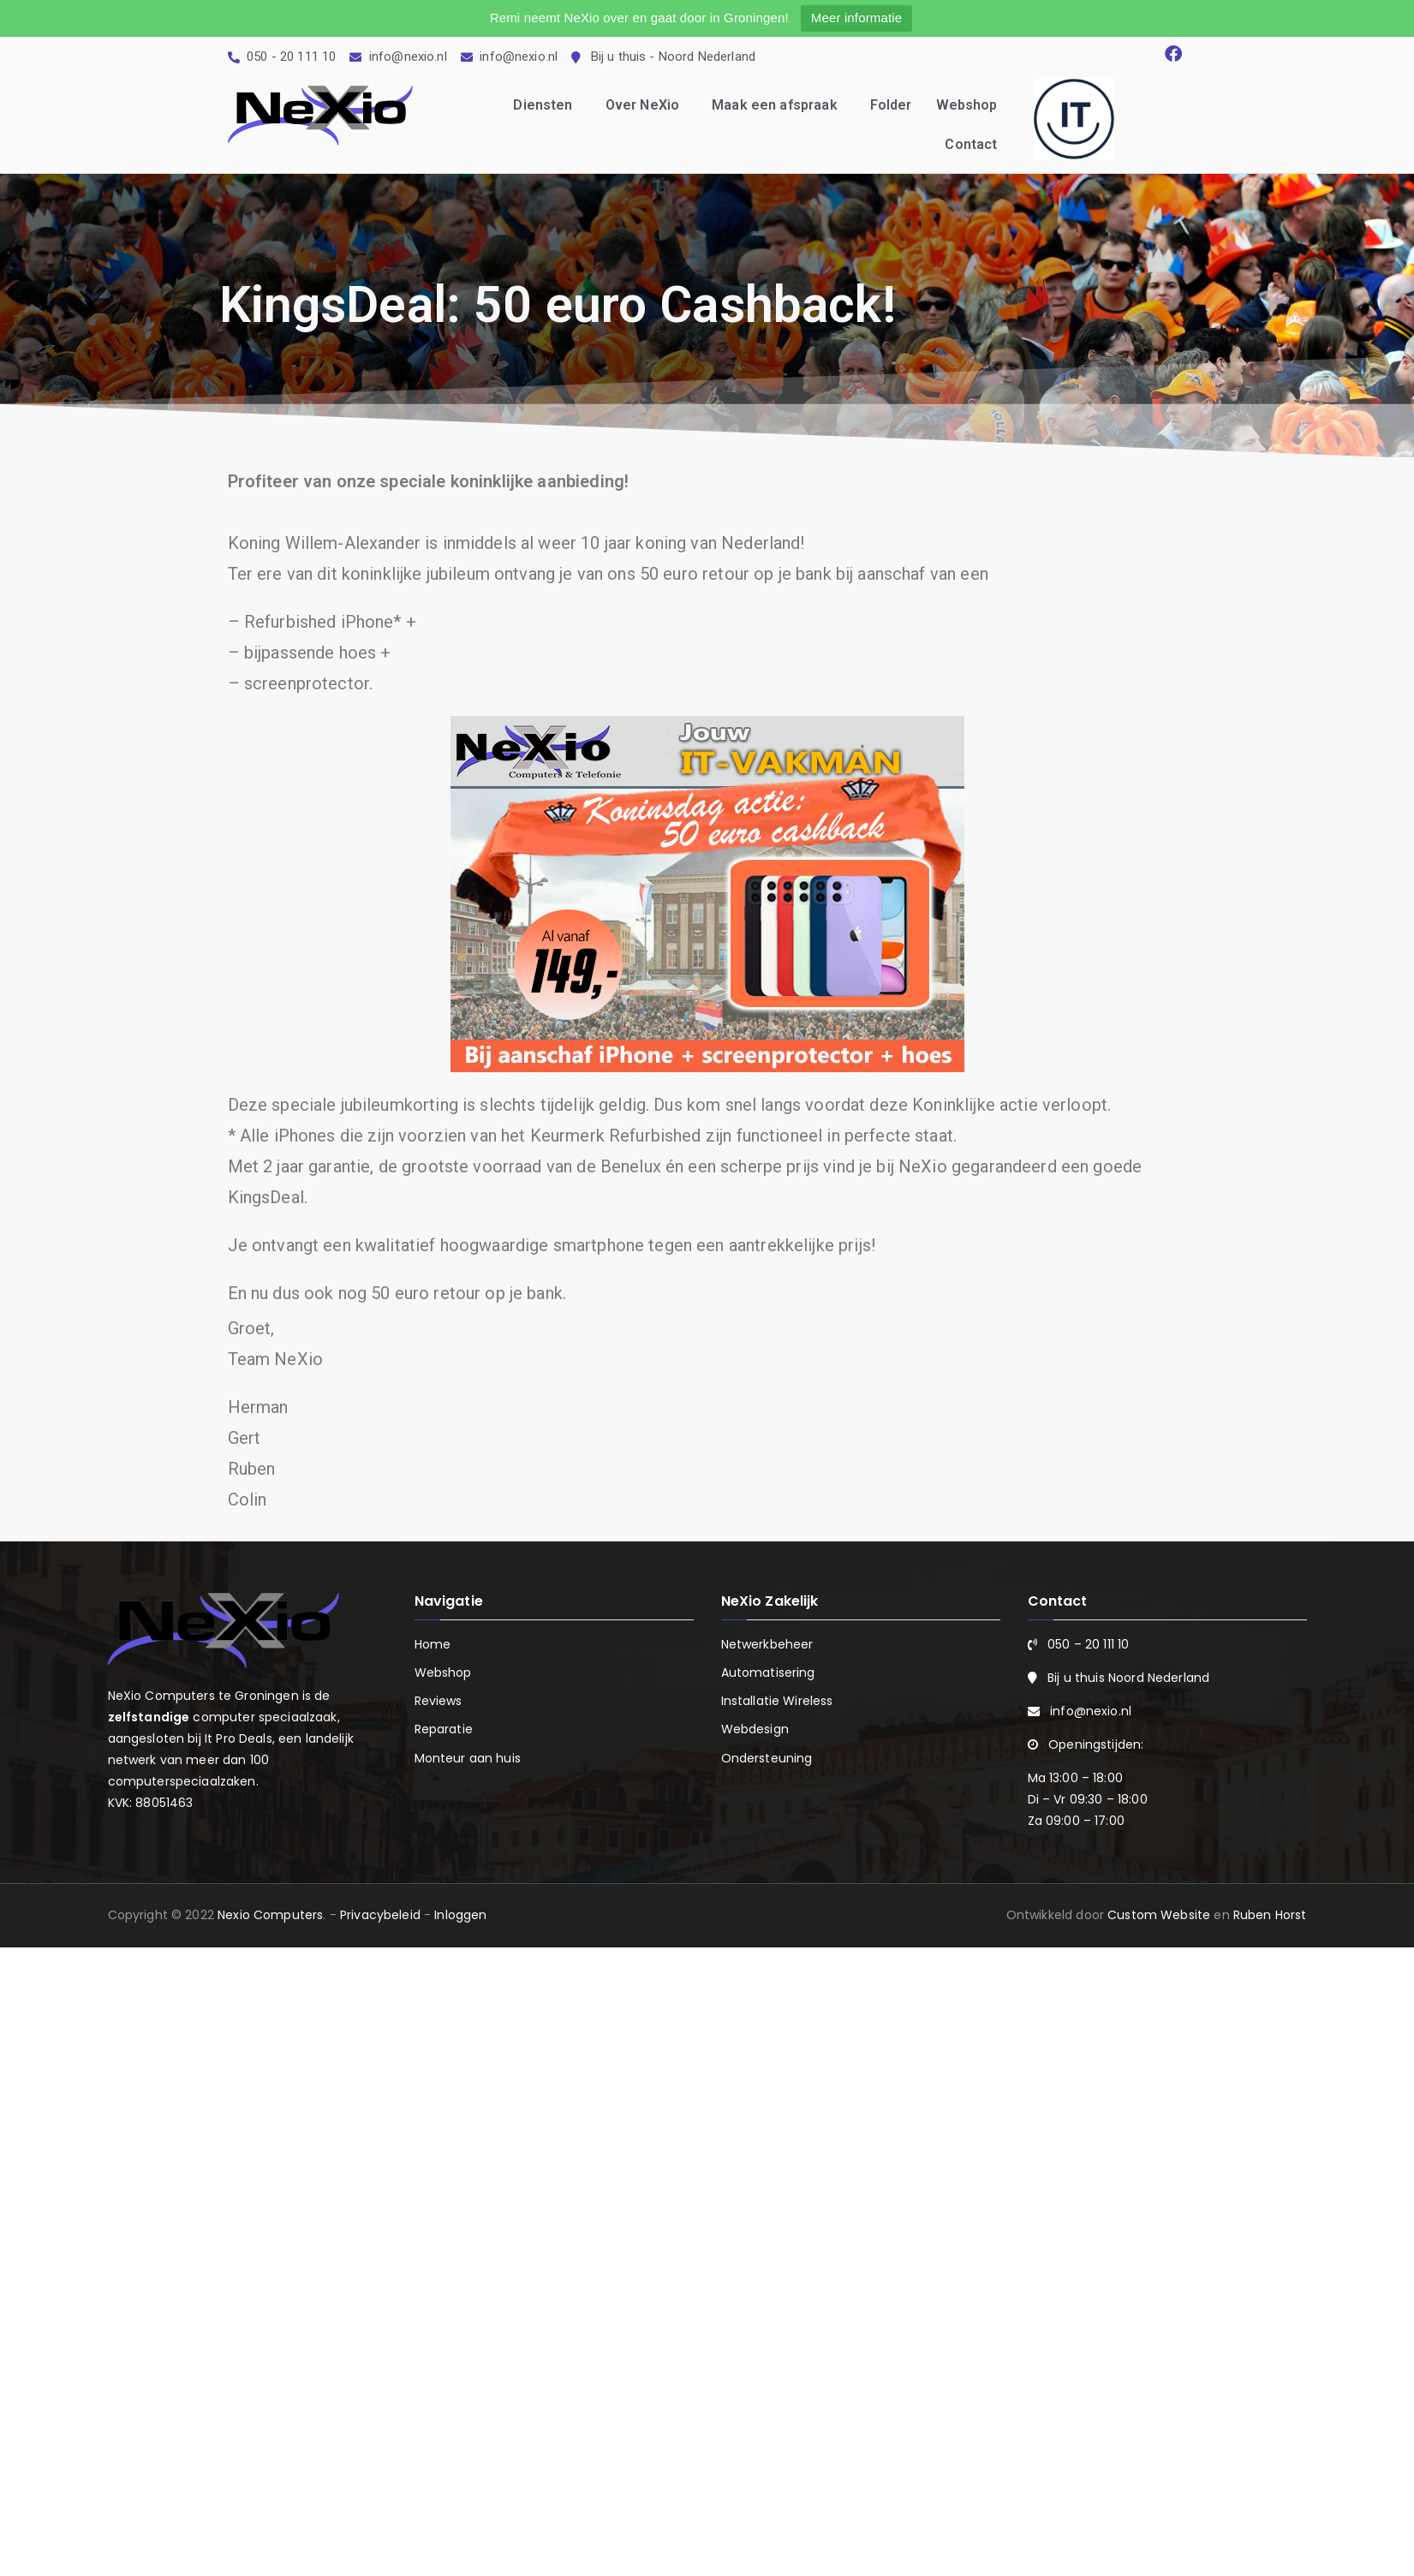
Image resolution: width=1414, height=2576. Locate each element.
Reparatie (444, 1729)
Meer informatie (856, 17)
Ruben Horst (1270, 1914)
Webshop (967, 105)
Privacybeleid (380, 1914)
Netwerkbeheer (767, 1644)
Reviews (438, 1700)
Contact (971, 144)
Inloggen (460, 1914)
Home (433, 1644)
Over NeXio (647, 105)
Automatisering (768, 1672)
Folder (891, 105)
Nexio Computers (270, 1914)
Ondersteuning (767, 1758)
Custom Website (1158, 1914)
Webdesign (755, 1729)
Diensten (547, 105)
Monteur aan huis (468, 1758)
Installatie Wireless (777, 1700)
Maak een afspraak (779, 105)
